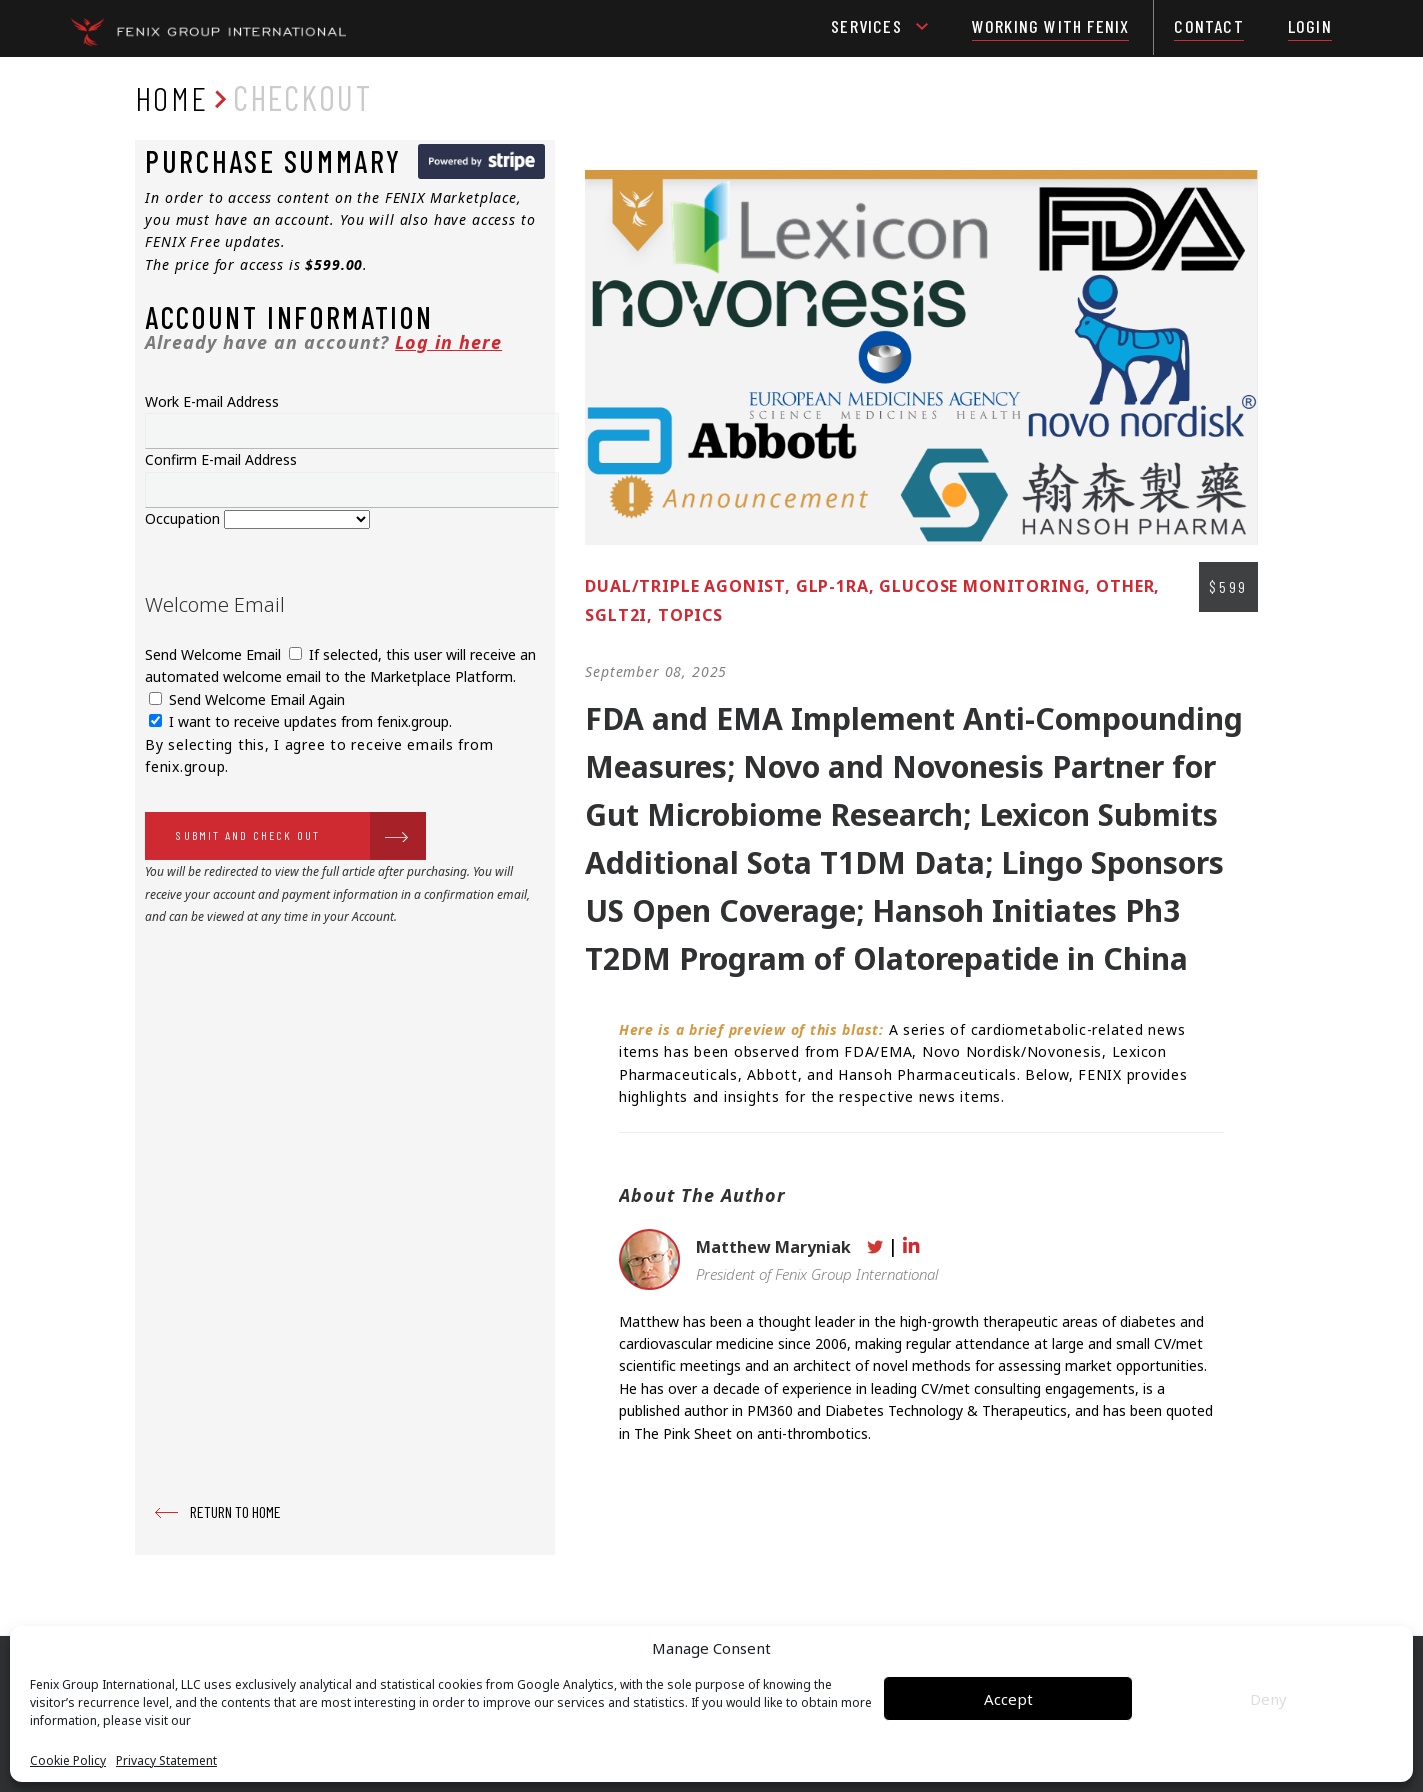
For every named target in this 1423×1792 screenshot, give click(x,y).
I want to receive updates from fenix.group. (300, 721)
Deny (1268, 1699)
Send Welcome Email (215, 654)
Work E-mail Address (212, 401)
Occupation (184, 518)
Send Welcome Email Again (247, 699)
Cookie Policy (68, 1761)
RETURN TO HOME (235, 1511)
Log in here (448, 342)
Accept (1008, 1699)
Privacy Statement (166, 1761)
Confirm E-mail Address (221, 459)
